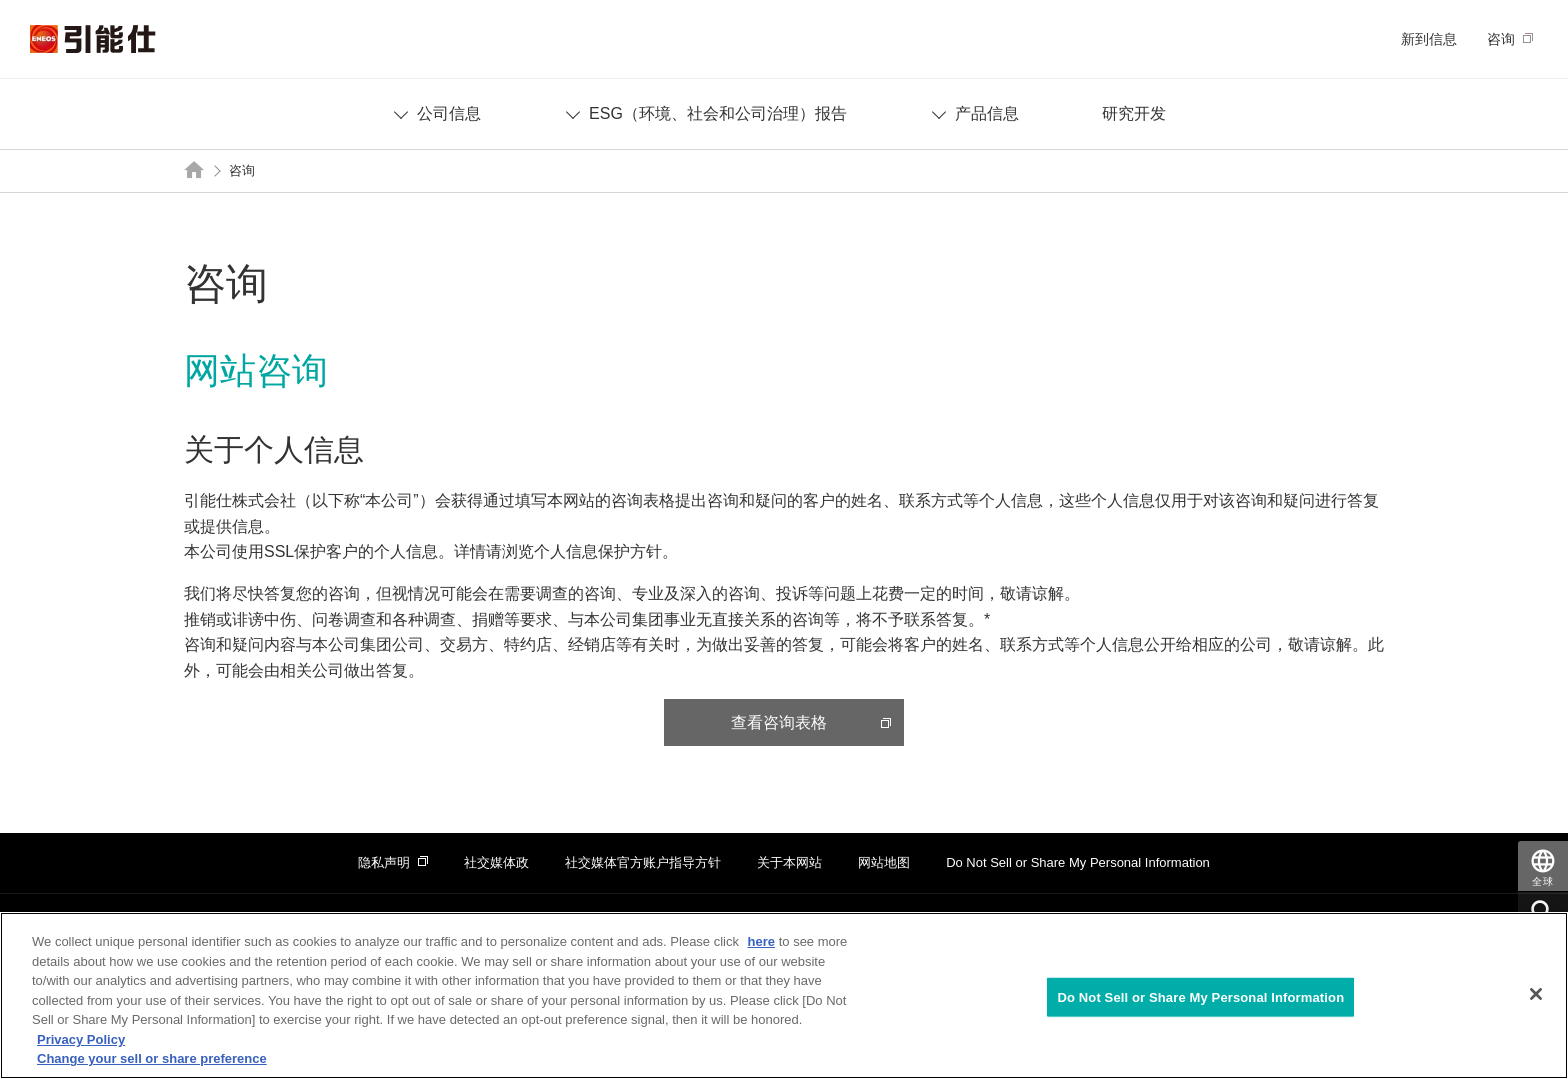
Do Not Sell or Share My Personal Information (1078, 862)
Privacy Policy (81, 1039)
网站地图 (884, 862)
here (761, 941)
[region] (784, 995)
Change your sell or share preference (152, 1058)
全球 (1543, 881)
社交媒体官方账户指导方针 (643, 862)
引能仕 (93, 39)
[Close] (1536, 994)
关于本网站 (789, 862)
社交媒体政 (496, 862)
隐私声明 (384, 862)
